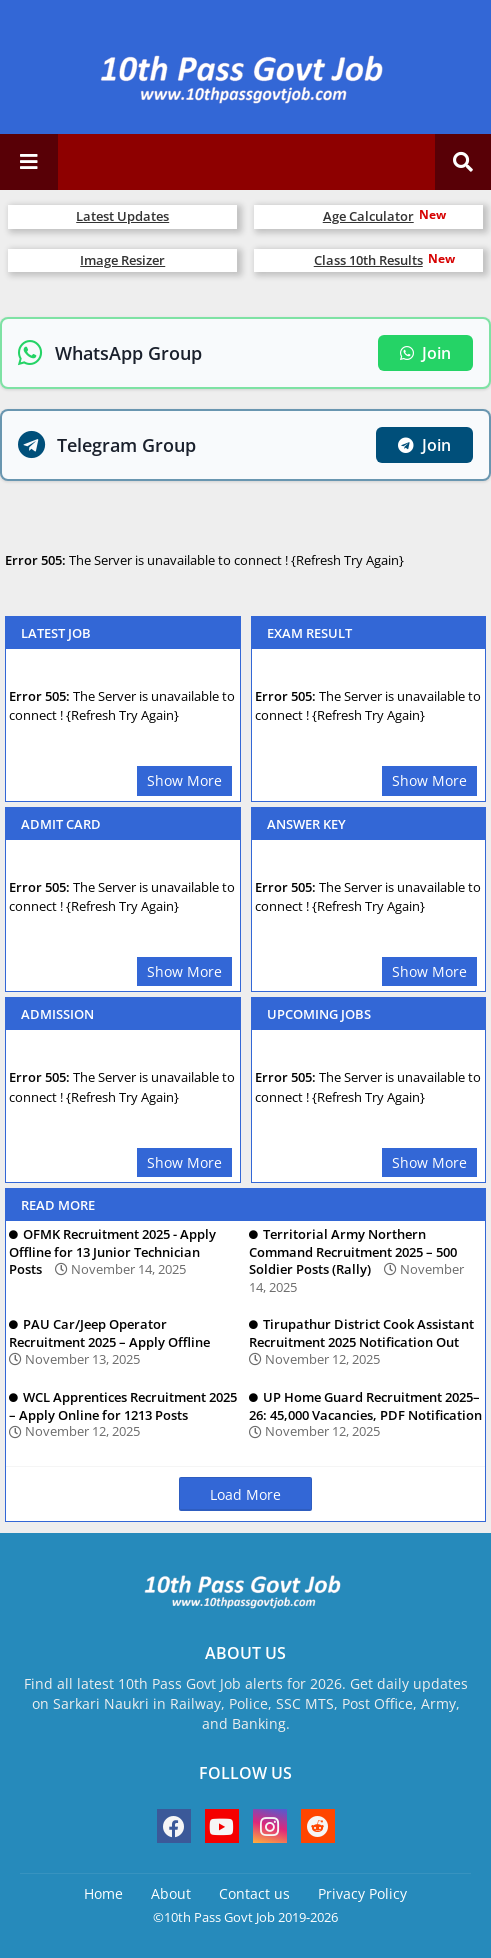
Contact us (254, 1893)
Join (425, 353)
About (171, 1893)
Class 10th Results (368, 260)
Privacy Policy (362, 1893)
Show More (184, 780)
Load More (245, 1494)
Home (103, 1893)
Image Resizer (122, 260)
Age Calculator (368, 216)
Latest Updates (122, 216)
